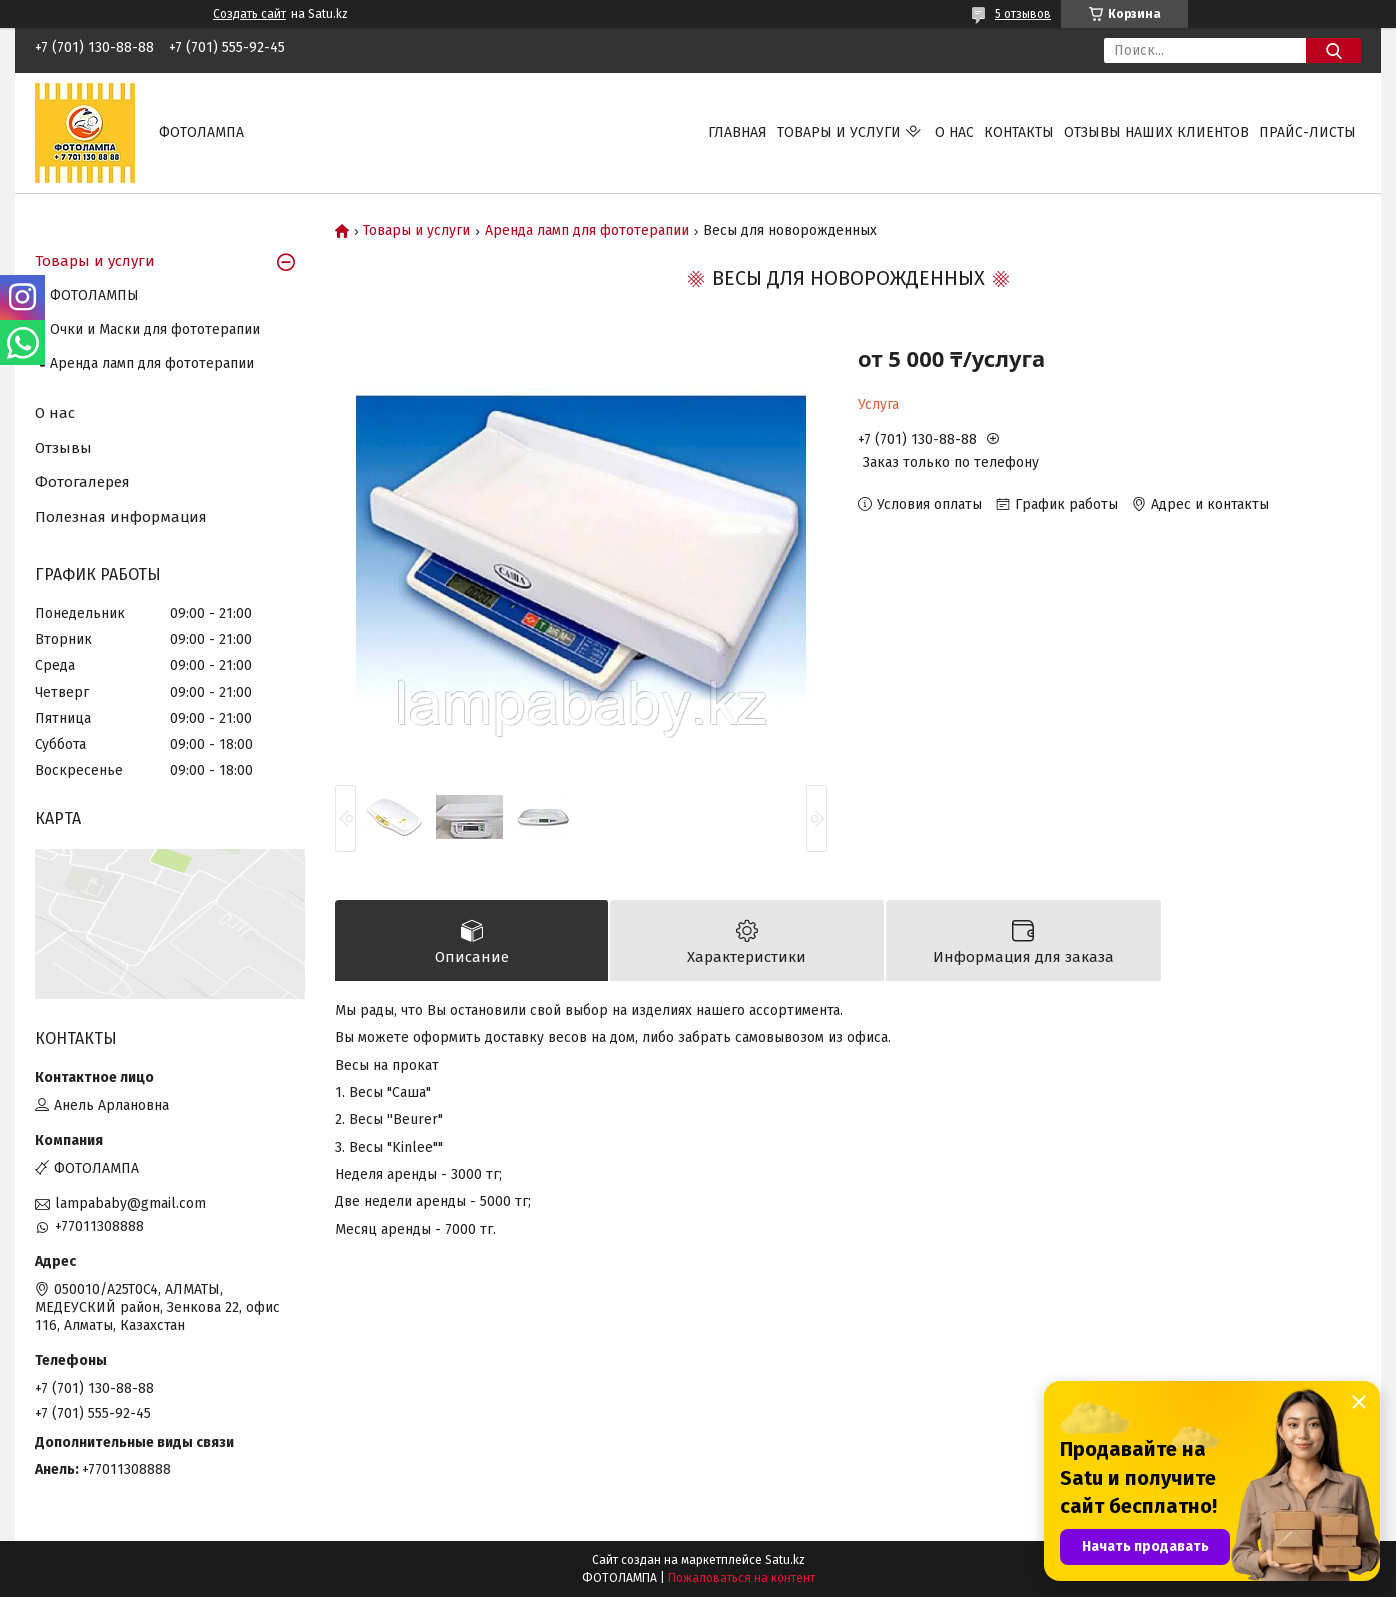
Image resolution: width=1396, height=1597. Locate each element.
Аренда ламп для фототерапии (587, 231)
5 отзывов (1023, 14)
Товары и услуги (839, 132)
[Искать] (1333, 50)
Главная (737, 132)
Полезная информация (121, 517)
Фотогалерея (82, 482)
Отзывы (63, 448)
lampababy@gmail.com (130, 1203)
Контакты (1019, 132)
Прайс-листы (1307, 132)
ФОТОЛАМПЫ (94, 295)
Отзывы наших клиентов (1156, 132)
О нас (954, 132)
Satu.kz (785, 1560)
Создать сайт (249, 14)
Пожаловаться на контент (741, 1578)
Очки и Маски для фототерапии (155, 329)
